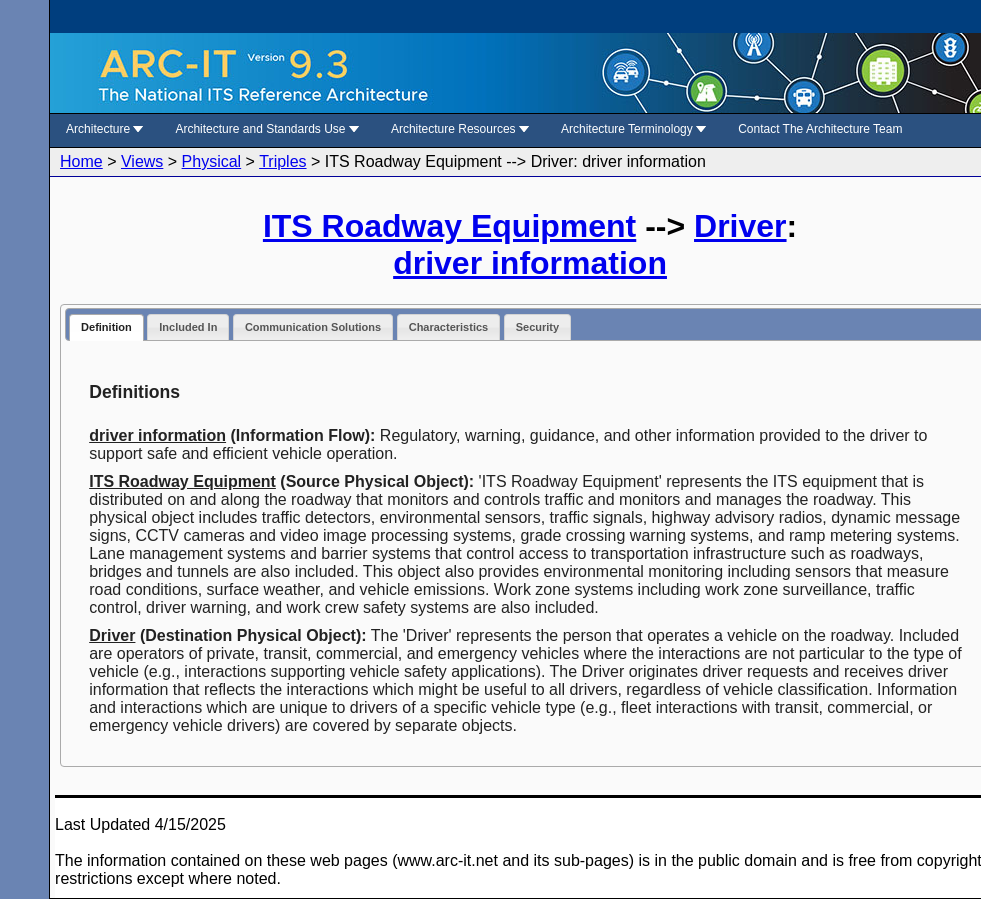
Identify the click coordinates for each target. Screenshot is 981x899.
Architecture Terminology (633, 129)
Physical (212, 161)
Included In (188, 327)
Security (537, 327)
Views (142, 161)
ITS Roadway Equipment (449, 226)
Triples (282, 161)
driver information (530, 263)
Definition (106, 327)
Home (81, 161)
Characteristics (449, 327)
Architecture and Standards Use (266, 129)
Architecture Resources (460, 129)
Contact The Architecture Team (820, 129)
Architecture (104, 129)
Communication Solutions (313, 327)
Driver (740, 226)
